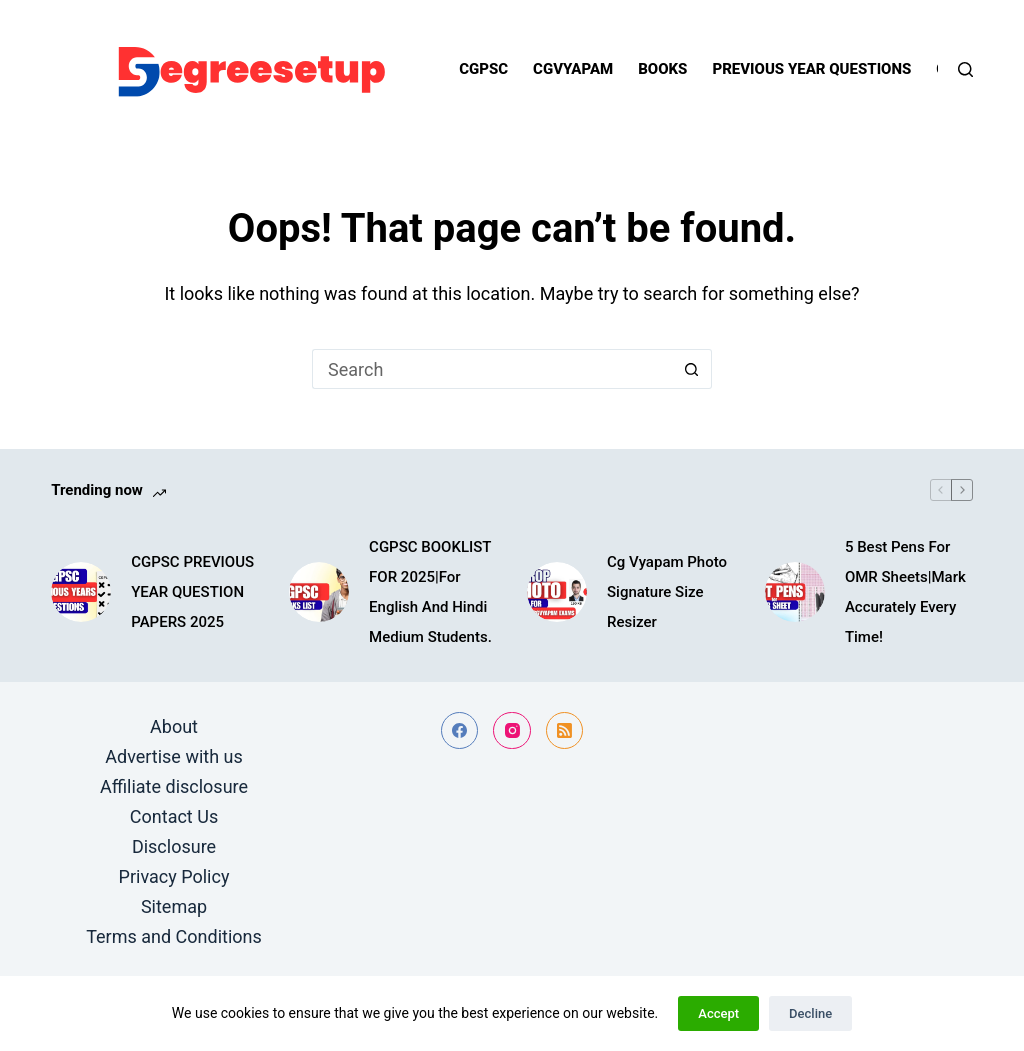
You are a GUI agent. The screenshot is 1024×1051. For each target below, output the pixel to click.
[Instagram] (512, 731)
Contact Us (174, 816)
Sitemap (174, 906)
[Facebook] (460, 731)
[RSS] (565, 731)
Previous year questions (811, 69)
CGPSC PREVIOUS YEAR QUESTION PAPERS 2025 (192, 592)
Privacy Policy (174, 876)
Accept (718, 1013)
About (174, 726)
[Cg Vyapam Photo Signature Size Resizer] (557, 592)
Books (662, 69)
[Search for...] (492, 369)
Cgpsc (483, 69)
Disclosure (174, 846)
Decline (810, 1013)
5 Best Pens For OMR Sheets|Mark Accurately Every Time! (905, 592)
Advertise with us (174, 756)
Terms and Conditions (174, 936)
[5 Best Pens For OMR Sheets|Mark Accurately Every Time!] (795, 592)
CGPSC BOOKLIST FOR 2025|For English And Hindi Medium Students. (430, 592)
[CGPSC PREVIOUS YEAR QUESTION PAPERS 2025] (81, 592)
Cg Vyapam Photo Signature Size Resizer (667, 592)
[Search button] (692, 369)
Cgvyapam (573, 69)
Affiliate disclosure (174, 786)
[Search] (965, 69)
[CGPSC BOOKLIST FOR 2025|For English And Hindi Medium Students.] (319, 592)
